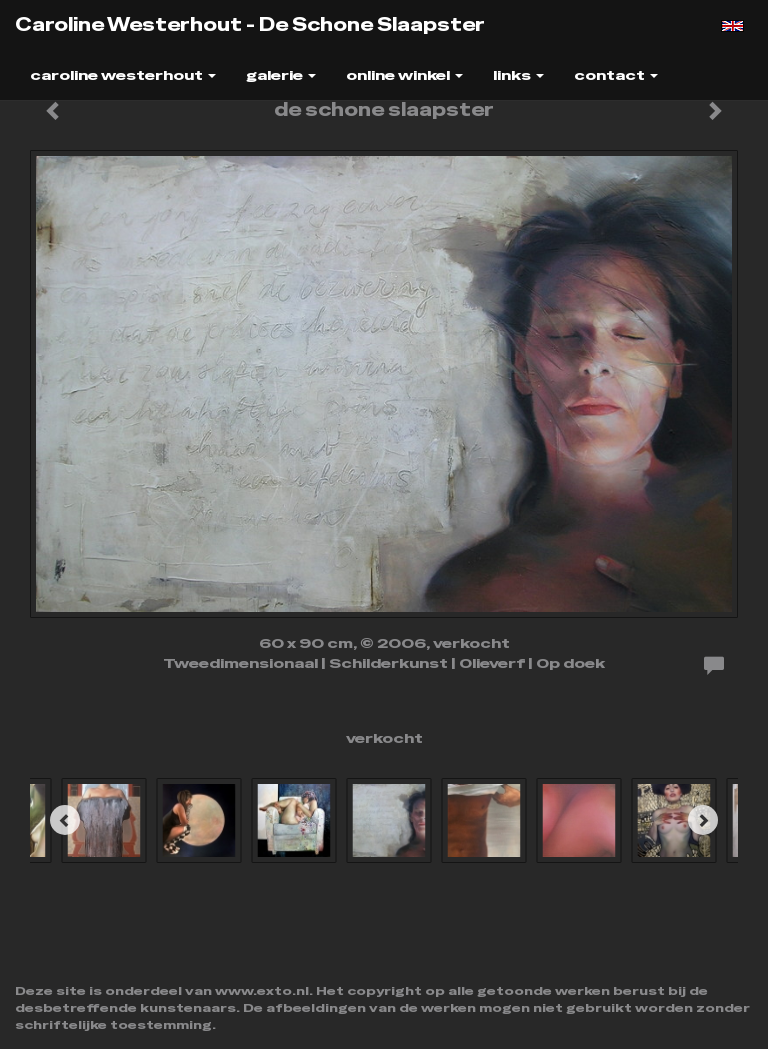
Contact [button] (616, 75)
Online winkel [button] (404, 75)
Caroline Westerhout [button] (123, 75)
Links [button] (518, 75)
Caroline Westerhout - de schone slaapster (250, 24)
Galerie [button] (281, 75)
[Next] (703, 820)
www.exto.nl (262, 991)
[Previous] (65, 820)
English (732, 26)
